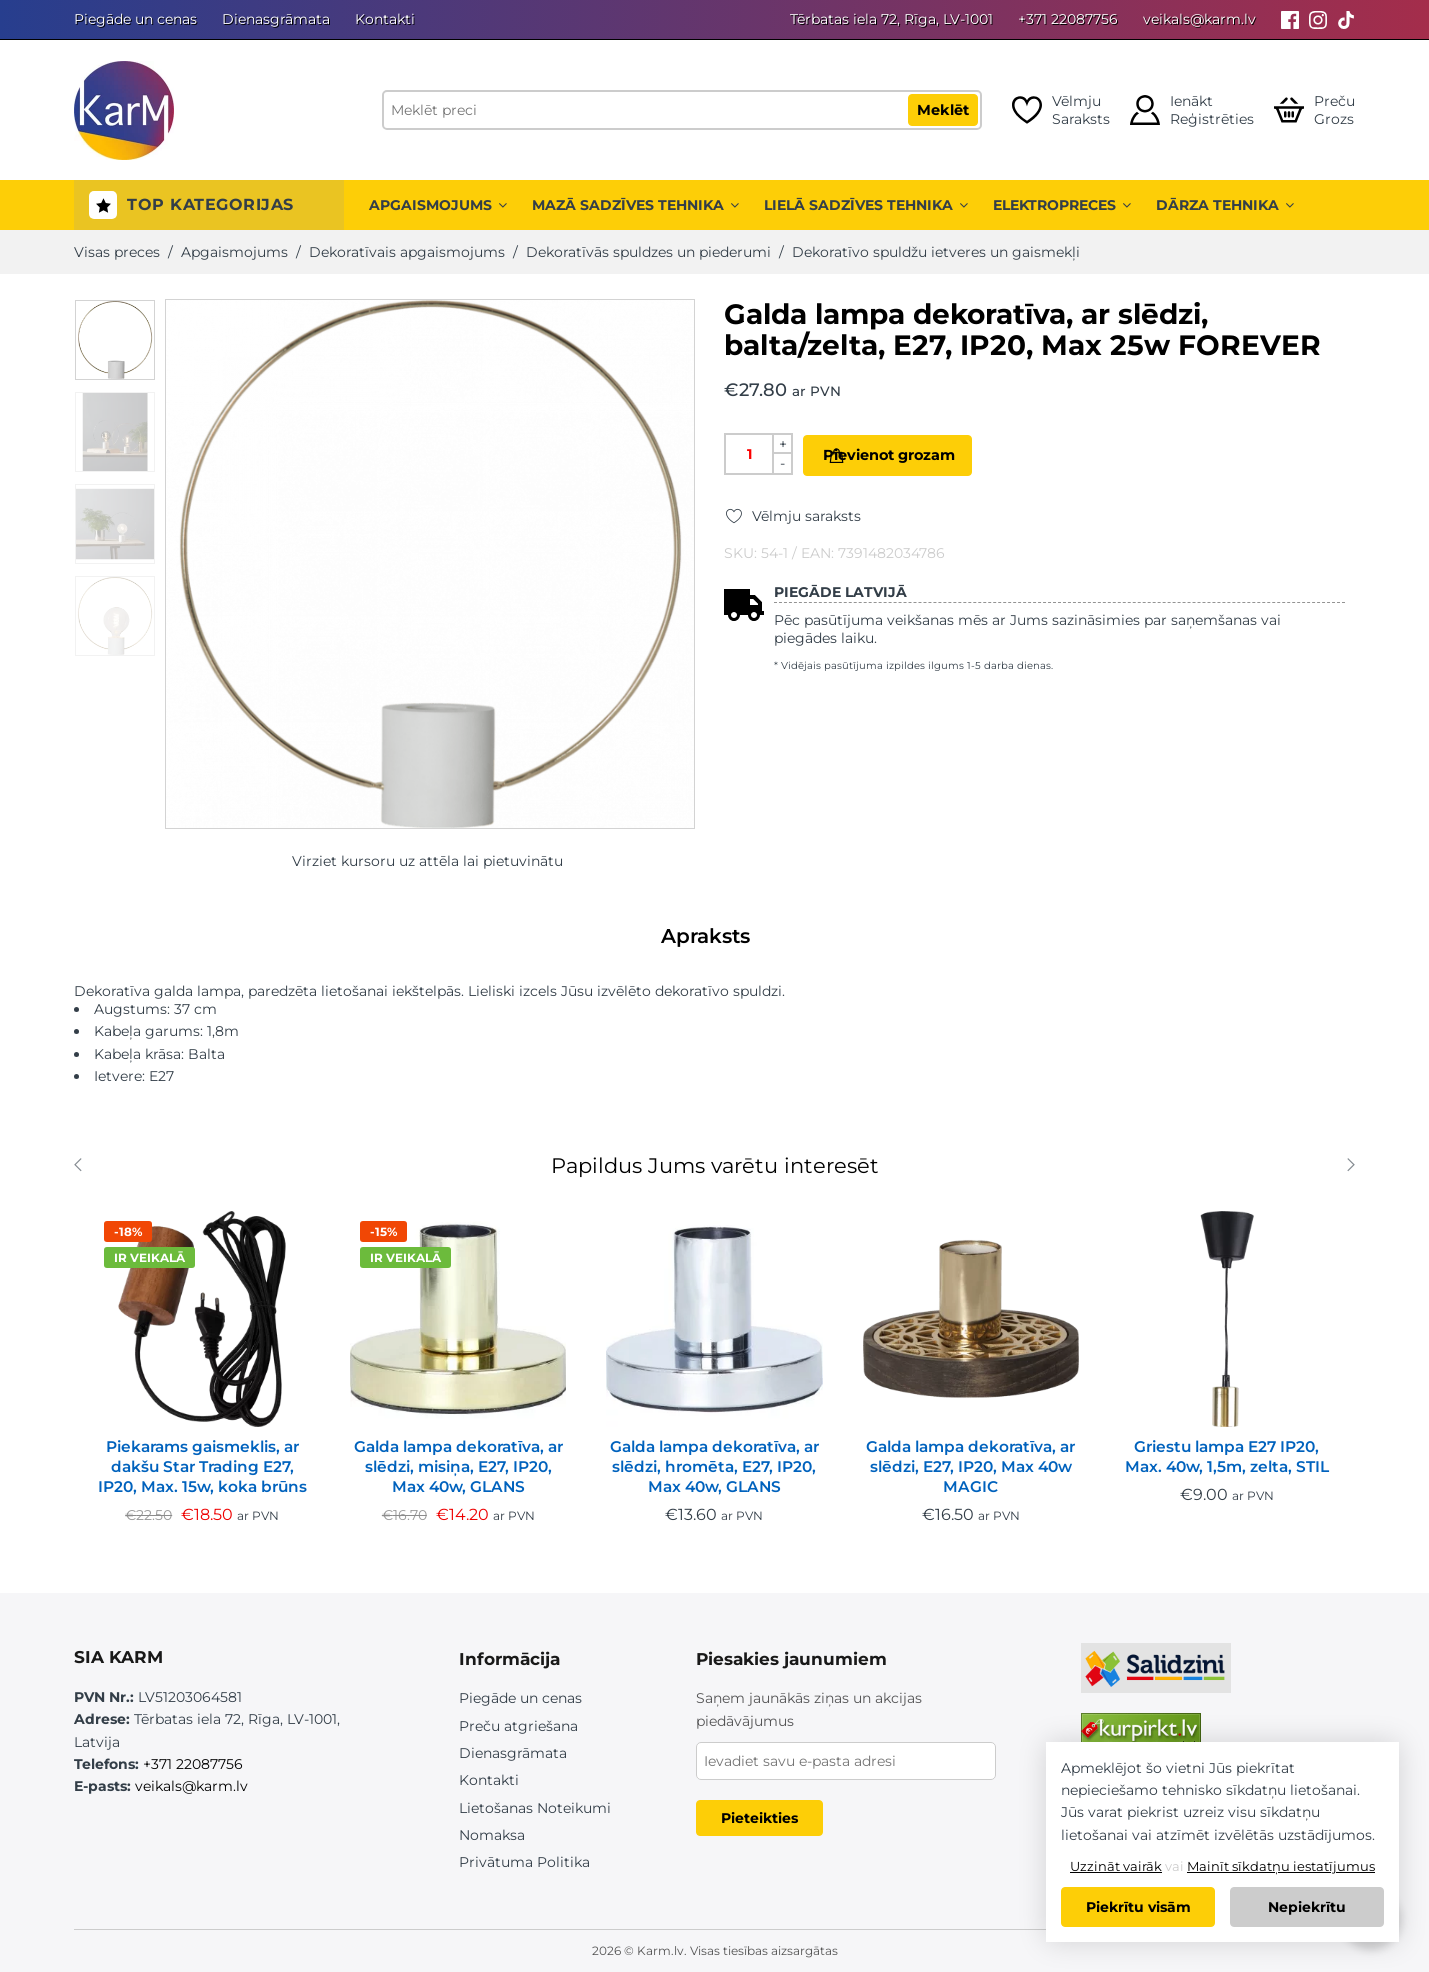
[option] (115, 340)
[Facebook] (1290, 19)
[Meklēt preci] (682, 110)
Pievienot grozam (920, 455)
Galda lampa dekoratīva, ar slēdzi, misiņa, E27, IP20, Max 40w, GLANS (458, 1466)
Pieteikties (759, 1818)
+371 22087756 (1068, 19)
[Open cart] (1314, 110)
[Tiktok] (1346, 19)
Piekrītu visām (1138, 1907)
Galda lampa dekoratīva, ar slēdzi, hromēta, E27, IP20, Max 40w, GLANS (714, 1466)
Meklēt (943, 110)
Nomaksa (492, 1835)
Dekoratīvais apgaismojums (407, 252)
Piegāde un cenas (135, 19)
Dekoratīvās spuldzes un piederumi (648, 252)
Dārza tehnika (1225, 205)
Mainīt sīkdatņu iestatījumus (1281, 1866)
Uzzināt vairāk (1116, 1866)
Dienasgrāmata (276, 19)
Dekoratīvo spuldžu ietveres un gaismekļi (936, 252)
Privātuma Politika (524, 1862)
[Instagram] (1318, 19)
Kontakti (385, 19)
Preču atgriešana (518, 1726)
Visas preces (117, 252)
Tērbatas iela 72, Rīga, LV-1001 (891, 19)
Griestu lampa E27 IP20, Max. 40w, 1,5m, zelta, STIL (1227, 1456)
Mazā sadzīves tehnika (635, 205)
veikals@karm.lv (1199, 19)
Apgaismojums (438, 205)
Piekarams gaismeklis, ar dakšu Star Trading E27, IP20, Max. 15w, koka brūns (202, 1466)
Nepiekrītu (1307, 1907)
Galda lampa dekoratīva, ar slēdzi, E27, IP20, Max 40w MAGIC (970, 1466)
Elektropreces (1062, 205)
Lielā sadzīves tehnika (866, 205)
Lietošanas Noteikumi (535, 1808)
